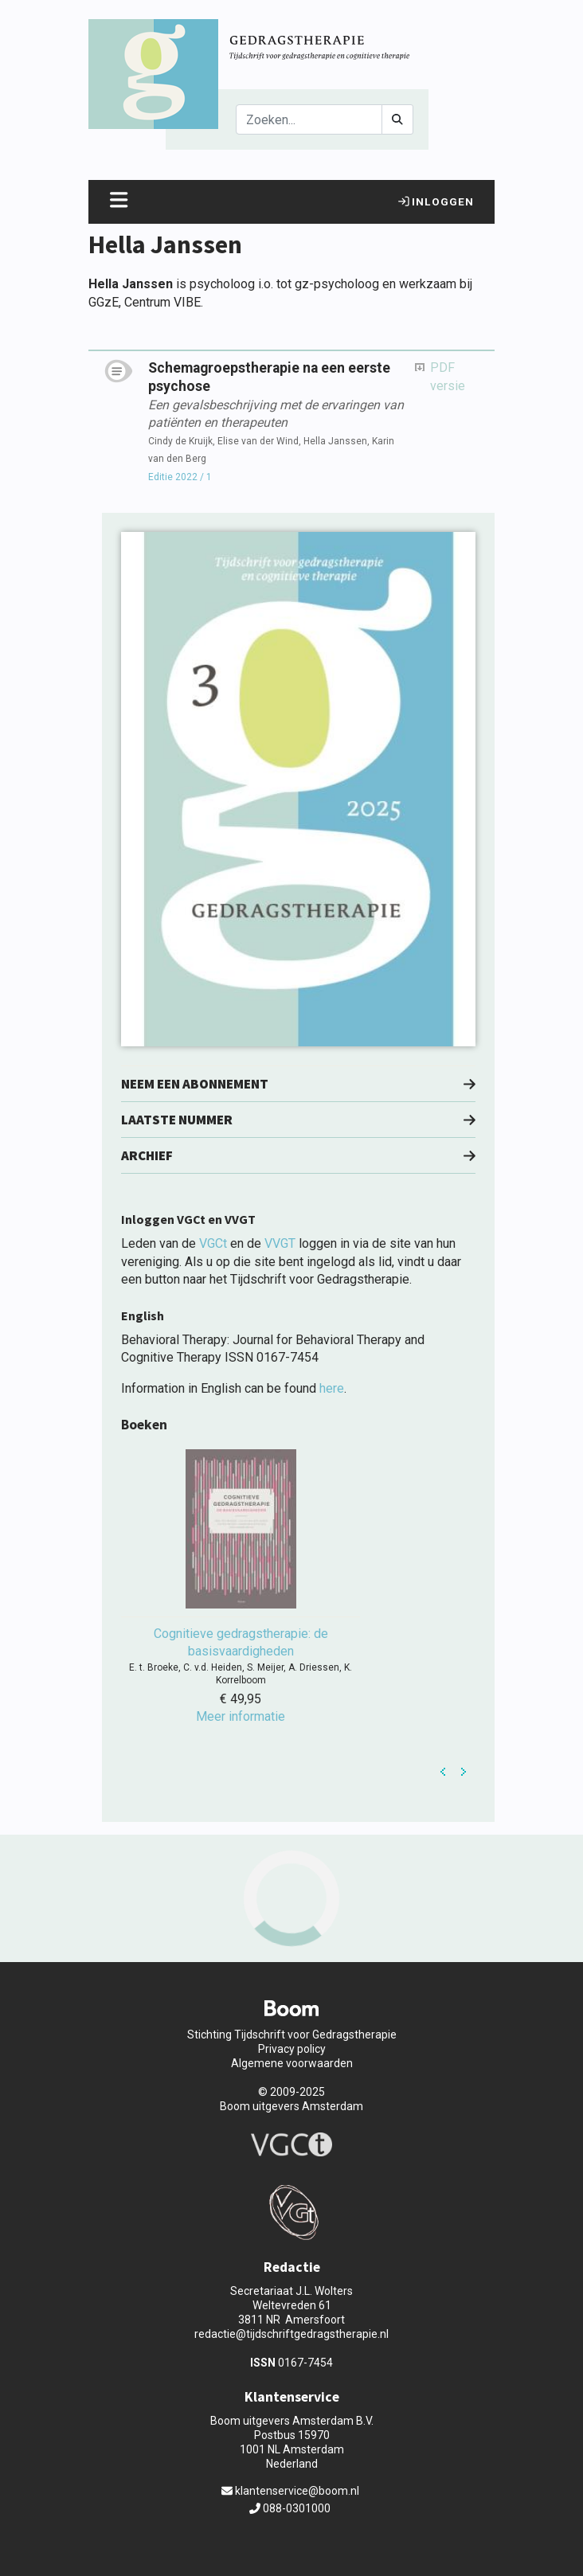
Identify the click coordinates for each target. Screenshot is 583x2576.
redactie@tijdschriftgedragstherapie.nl (291, 2334)
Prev (444, 1772)
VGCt (213, 1243)
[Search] (309, 119)
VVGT (279, 1243)
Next (463, 1772)
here (331, 1388)
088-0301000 (290, 2508)
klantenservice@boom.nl (290, 2490)
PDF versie (447, 376)
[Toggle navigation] (118, 202)
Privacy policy (292, 2048)
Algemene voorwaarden (292, 2063)
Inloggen (436, 201)
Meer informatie (240, 1716)
